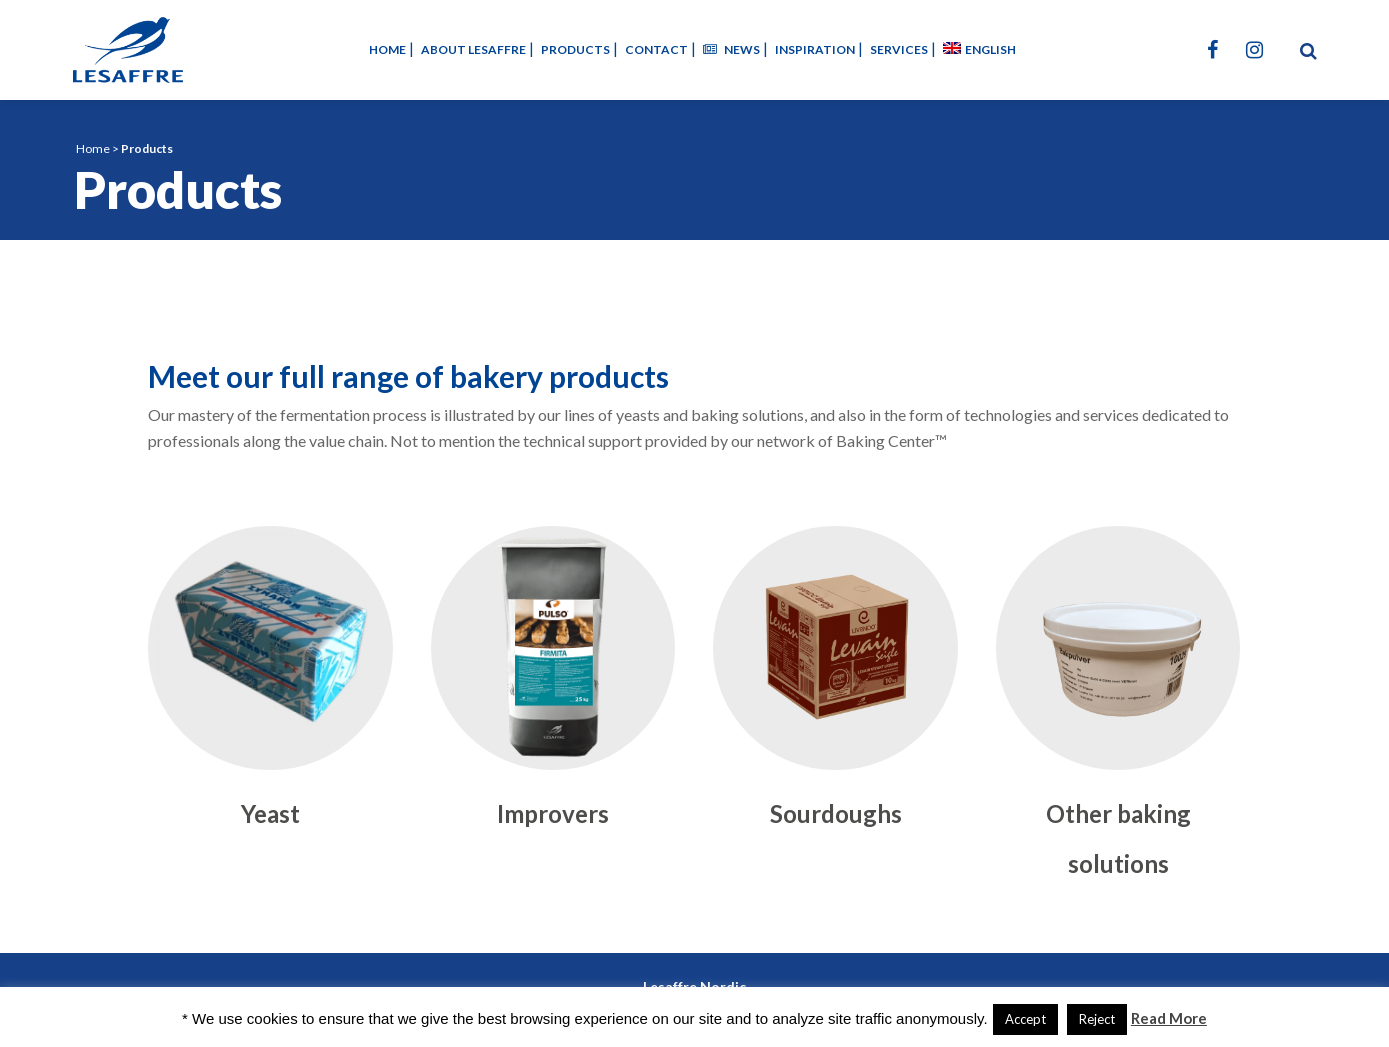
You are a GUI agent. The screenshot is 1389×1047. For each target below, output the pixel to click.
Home (93, 148)
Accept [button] (1025, 1019)
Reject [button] (1097, 1019)
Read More (1169, 1018)
